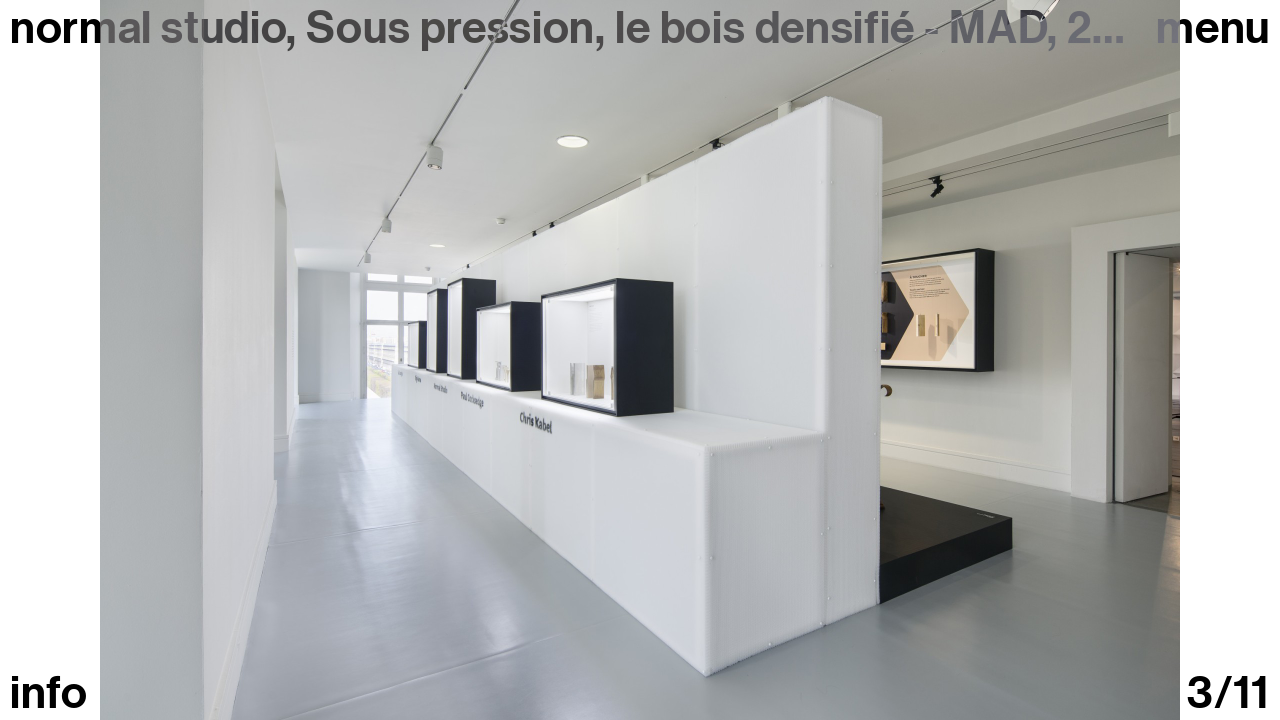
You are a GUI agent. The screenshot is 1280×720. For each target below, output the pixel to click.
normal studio (148, 28)
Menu (1213, 28)
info (49, 693)
